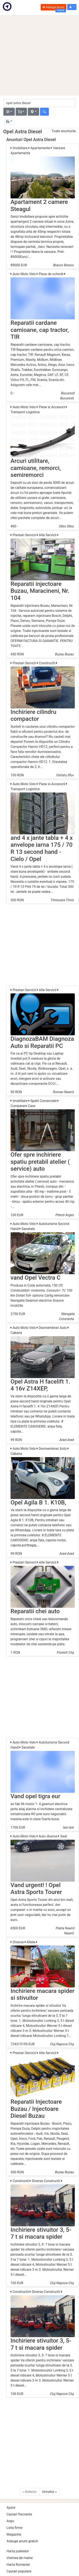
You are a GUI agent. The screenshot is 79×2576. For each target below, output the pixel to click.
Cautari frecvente (19, 2514)
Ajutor (11, 2508)
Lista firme (14, 2528)
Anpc (10, 2521)
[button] (71, 7)
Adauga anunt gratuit (22, 2541)
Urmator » (49, 2492)
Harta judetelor (18, 2551)
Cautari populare (19, 2571)
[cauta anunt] (39, 103)
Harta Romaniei (18, 2565)
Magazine (14, 2534)
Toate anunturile (64, 131)
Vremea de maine (20, 2558)
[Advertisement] (39, 55)
